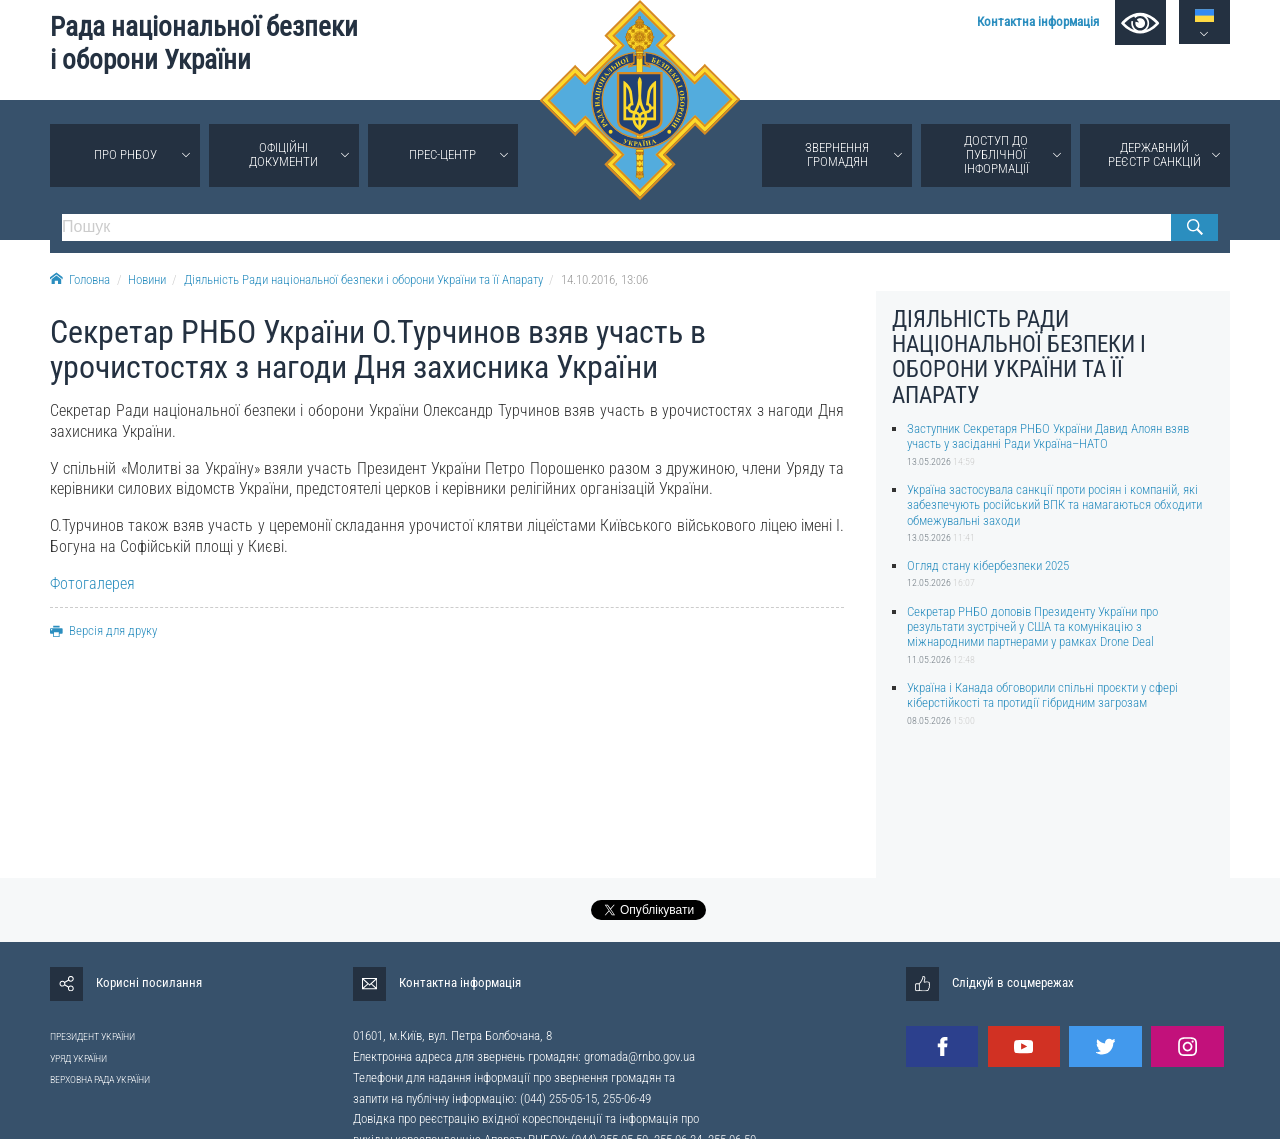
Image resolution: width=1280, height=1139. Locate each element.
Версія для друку (103, 630)
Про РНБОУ (125, 154)
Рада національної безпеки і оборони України (204, 43)
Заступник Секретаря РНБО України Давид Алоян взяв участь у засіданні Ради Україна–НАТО (1048, 436)
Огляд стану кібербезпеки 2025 (988, 565)
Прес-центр (442, 154)
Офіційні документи (283, 154)
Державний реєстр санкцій (1154, 154)
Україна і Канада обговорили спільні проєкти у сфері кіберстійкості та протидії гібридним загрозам (1042, 695)
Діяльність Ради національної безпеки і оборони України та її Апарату (363, 279)
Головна (80, 279)
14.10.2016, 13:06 (604, 279)
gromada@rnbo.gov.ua (639, 1056)
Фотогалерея (92, 583)
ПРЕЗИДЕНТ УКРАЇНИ (92, 1036)
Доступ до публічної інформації (996, 154)
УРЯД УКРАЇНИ (78, 1058)
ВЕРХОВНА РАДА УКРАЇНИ (100, 1079)
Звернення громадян (837, 154)
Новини (147, 279)
